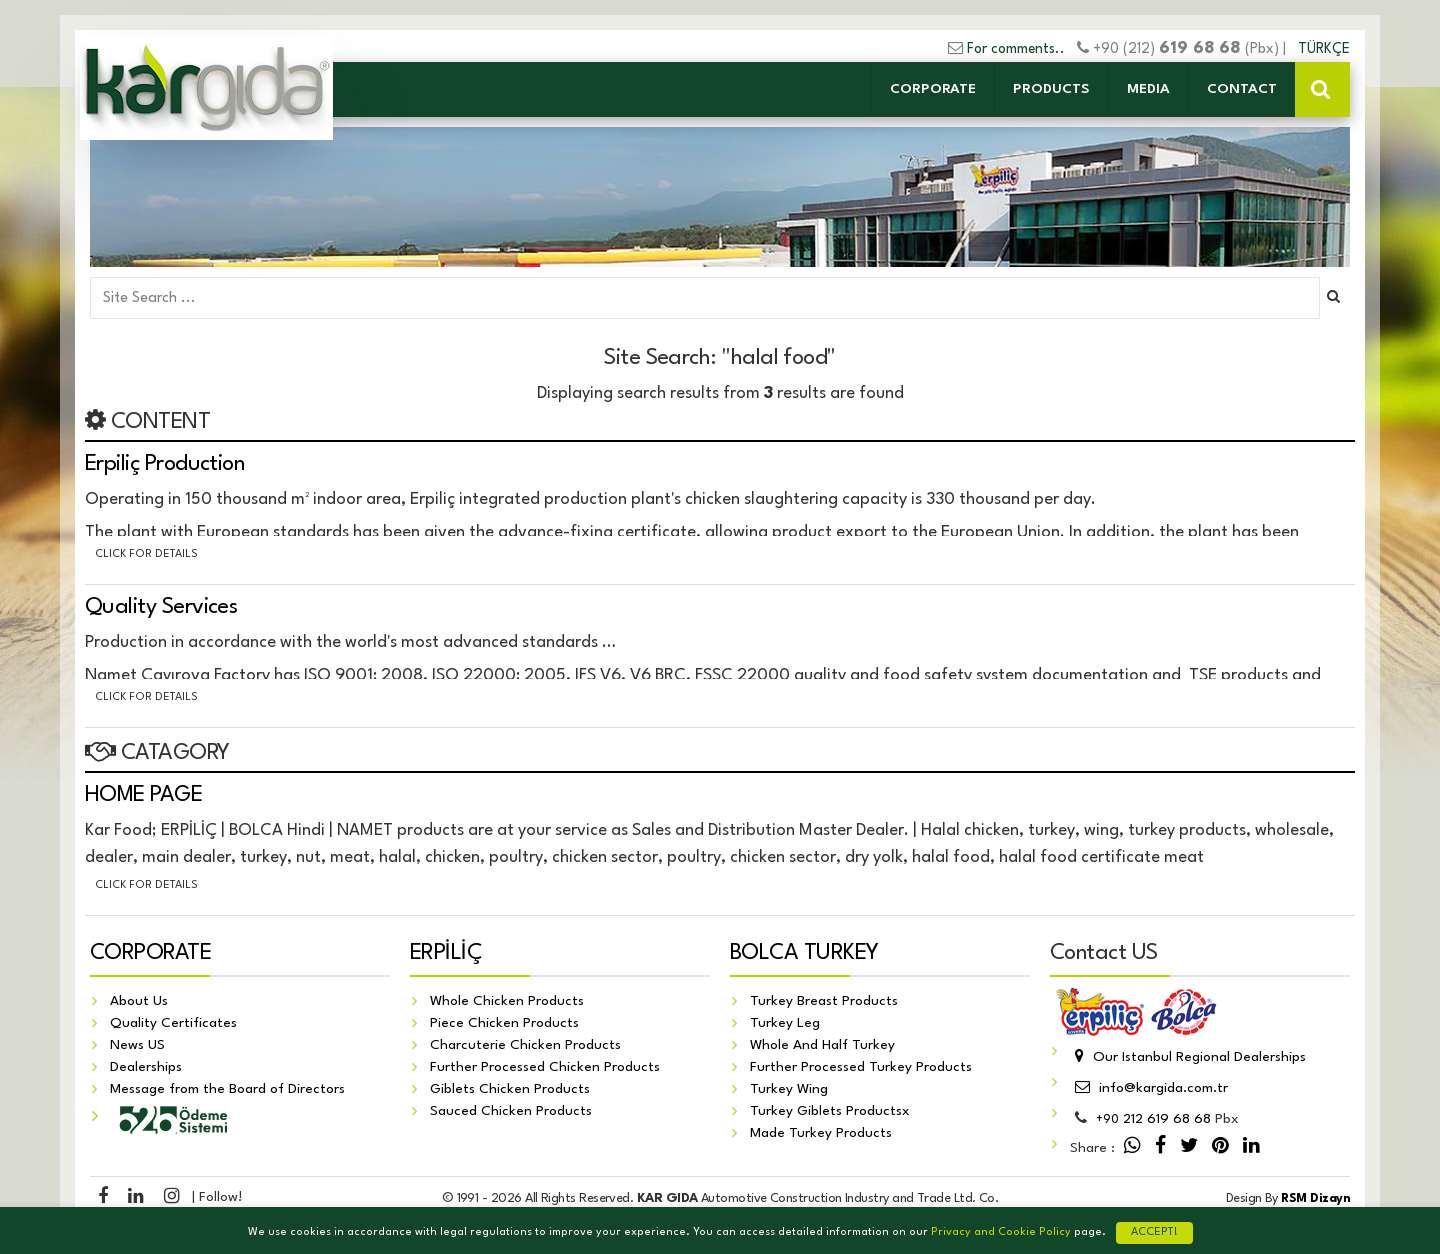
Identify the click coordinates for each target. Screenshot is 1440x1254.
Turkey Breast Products (824, 1001)
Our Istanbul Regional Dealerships (1188, 1057)
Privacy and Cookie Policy (1001, 1232)
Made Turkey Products (821, 1133)
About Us (139, 1001)
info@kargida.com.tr (1149, 1088)
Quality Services (161, 607)
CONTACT (1242, 89)
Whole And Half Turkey (822, 1045)
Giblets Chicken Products (510, 1089)
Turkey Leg (785, 1023)
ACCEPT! (1154, 1232)
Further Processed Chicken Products (545, 1067)
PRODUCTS (1051, 89)
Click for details (146, 554)
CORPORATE (933, 89)
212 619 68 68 (1153, 1119)
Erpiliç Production (164, 464)
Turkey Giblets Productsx (830, 1111)
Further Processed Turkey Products (861, 1067)
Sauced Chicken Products (511, 1111)
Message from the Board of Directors (227, 1089)
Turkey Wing (789, 1089)
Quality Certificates (173, 1023)
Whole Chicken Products (507, 1001)
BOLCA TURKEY (804, 953)
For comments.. (1016, 49)
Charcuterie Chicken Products (525, 1045)
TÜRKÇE (1324, 49)
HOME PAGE (143, 795)
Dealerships (146, 1067)
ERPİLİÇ (446, 953)
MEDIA (1148, 89)
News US (137, 1045)
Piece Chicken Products (504, 1023)
